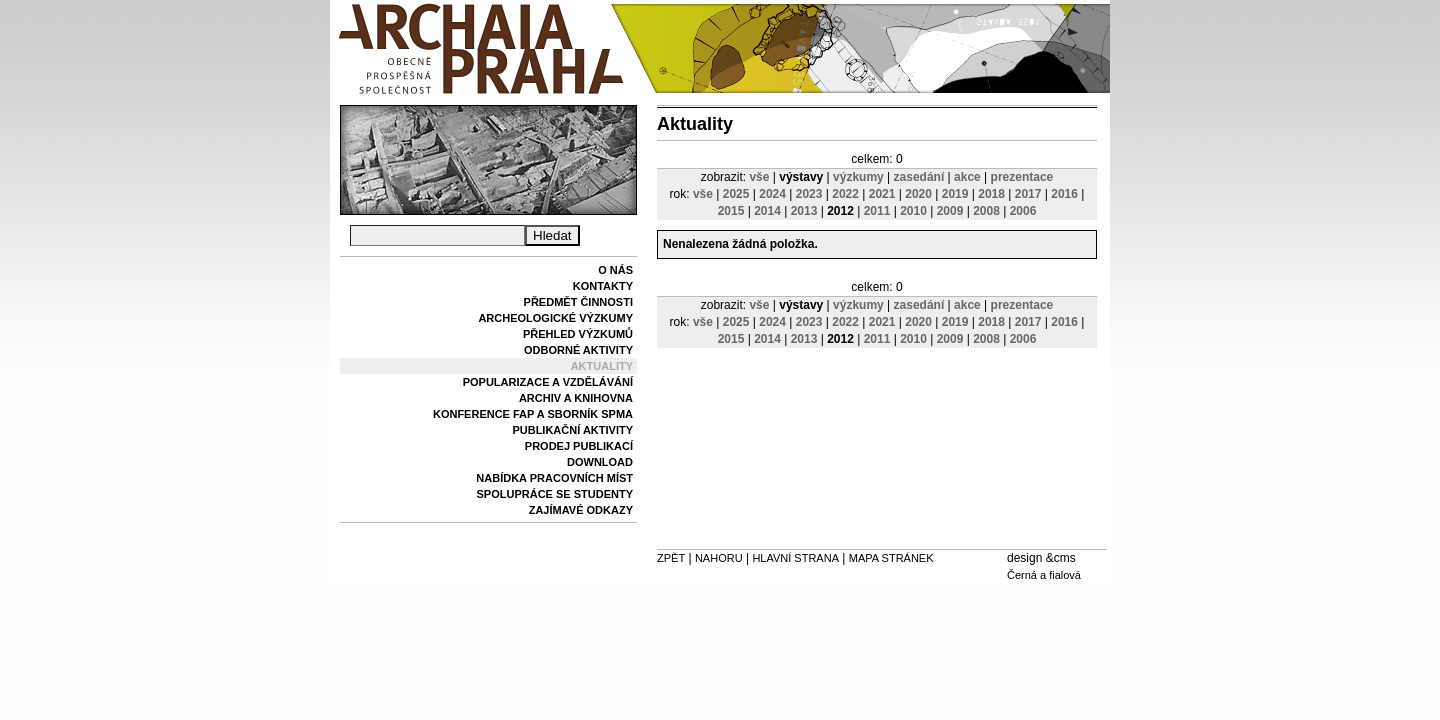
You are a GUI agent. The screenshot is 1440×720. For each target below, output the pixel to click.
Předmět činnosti (578, 302)
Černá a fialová (1044, 575)
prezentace (1022, 177)
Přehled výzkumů (578, 334)
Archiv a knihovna (576, 398)
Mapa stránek (891, 558)
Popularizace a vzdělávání (548, 382)
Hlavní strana (795, 558)
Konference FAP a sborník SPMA (533, 414)
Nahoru (719, 558)
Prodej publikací (579, 446)
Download (600, 462)
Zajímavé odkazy (581, 510)
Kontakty (603, 286)
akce (967, 177)
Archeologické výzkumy (555, 318)
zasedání (919, 177)
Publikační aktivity (572, 430)
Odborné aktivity (578, 350)
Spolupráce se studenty (555, 494)
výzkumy (858, 177)
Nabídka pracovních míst (554, 478)
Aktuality (602, 366)
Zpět (671, 558)
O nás (615, 270)
